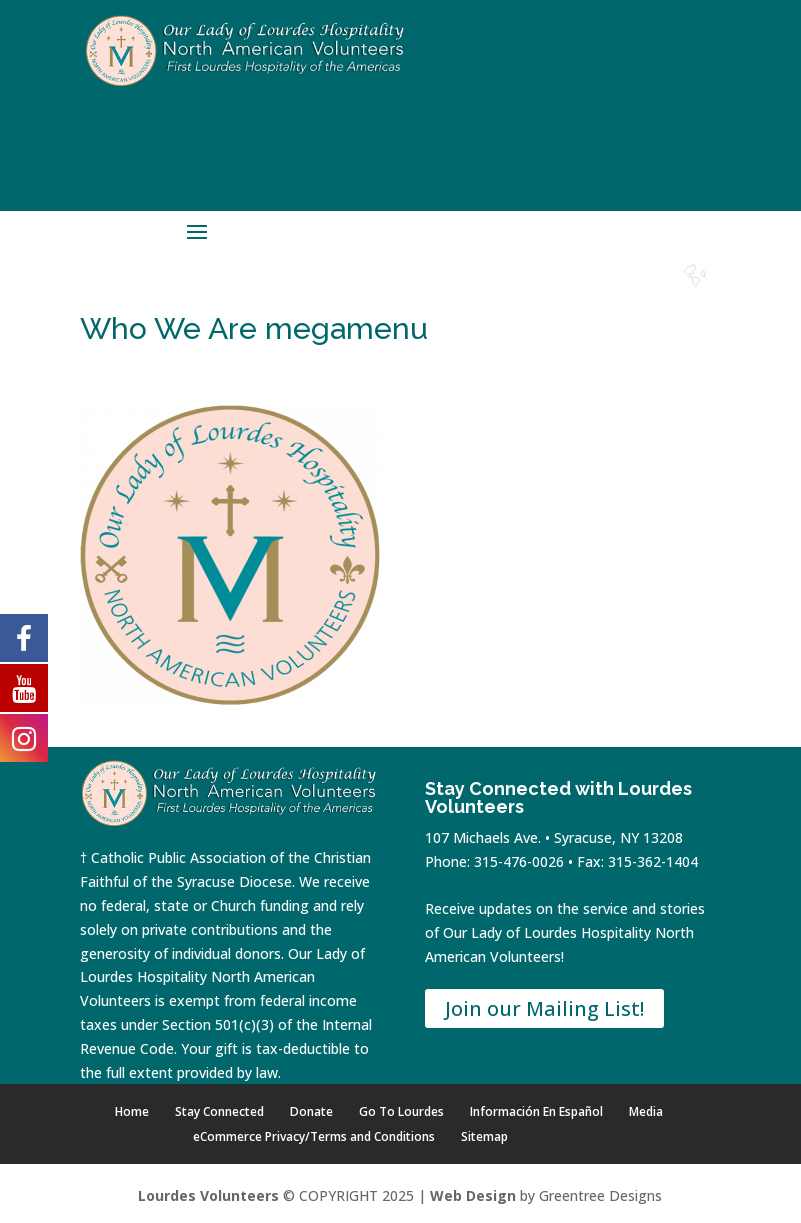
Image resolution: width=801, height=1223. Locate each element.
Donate (532, 294)
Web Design (473, 1195)
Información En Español (536, 1111)
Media (646, 1111)
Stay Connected (219, 1111)
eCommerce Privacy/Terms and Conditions (314, 1136)
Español (695, 294)
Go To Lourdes (401, 1111)
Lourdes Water (641, 302)
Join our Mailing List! (544, 1008)
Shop (478, 294)
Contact (586, 294)
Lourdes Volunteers (208, 1195)
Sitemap (484, 1136)
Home (424, 294)
